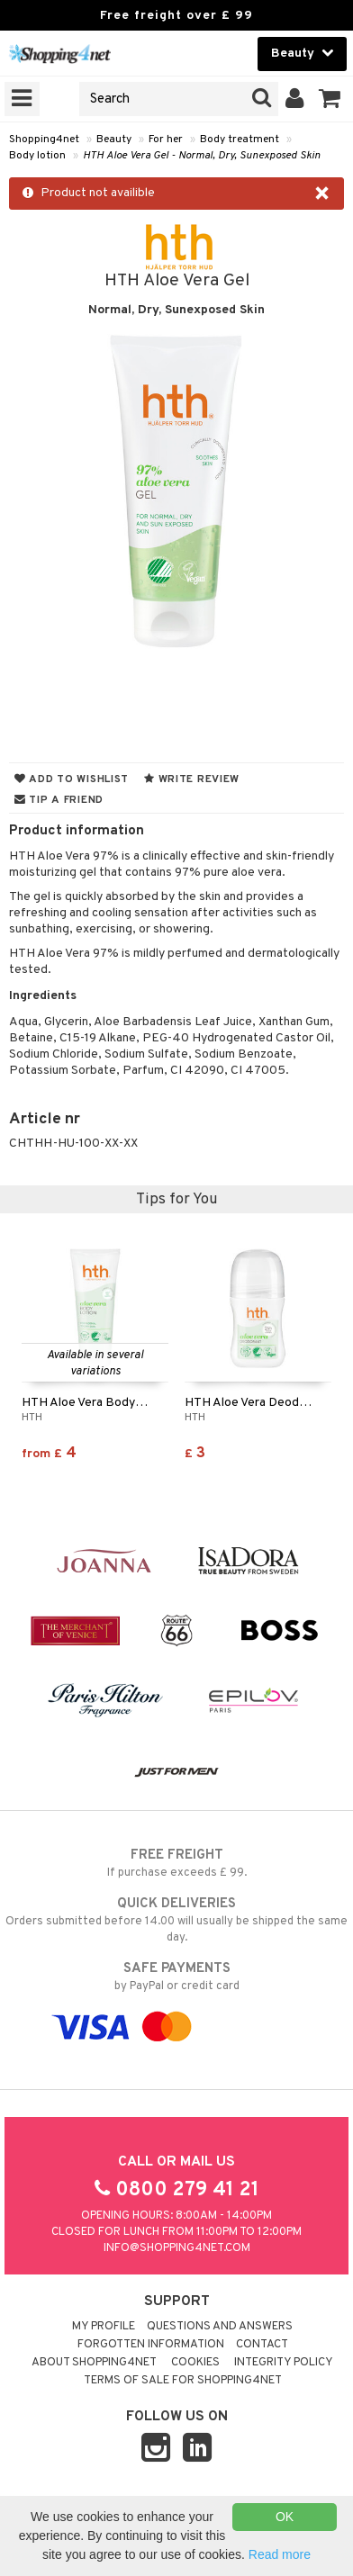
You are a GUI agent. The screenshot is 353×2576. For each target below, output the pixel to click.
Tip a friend (59, 800)
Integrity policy (283, 2362)
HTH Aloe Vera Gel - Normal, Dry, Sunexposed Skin (202, 156)
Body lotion (37, 156)
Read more (280, 2554)
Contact (262, 2344)
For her (166, 139)
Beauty (113, 139)
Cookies (195, 2362)
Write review (192, 779)
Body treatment (239, 139)
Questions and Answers (220, 2326)
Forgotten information (150, 2344)
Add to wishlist (71, 779)
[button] (330, 99)
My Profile (103, 2326)
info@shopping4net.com (177, 2248)
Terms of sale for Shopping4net (183, 2380)
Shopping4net (44, 139)
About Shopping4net (94, 2362)
